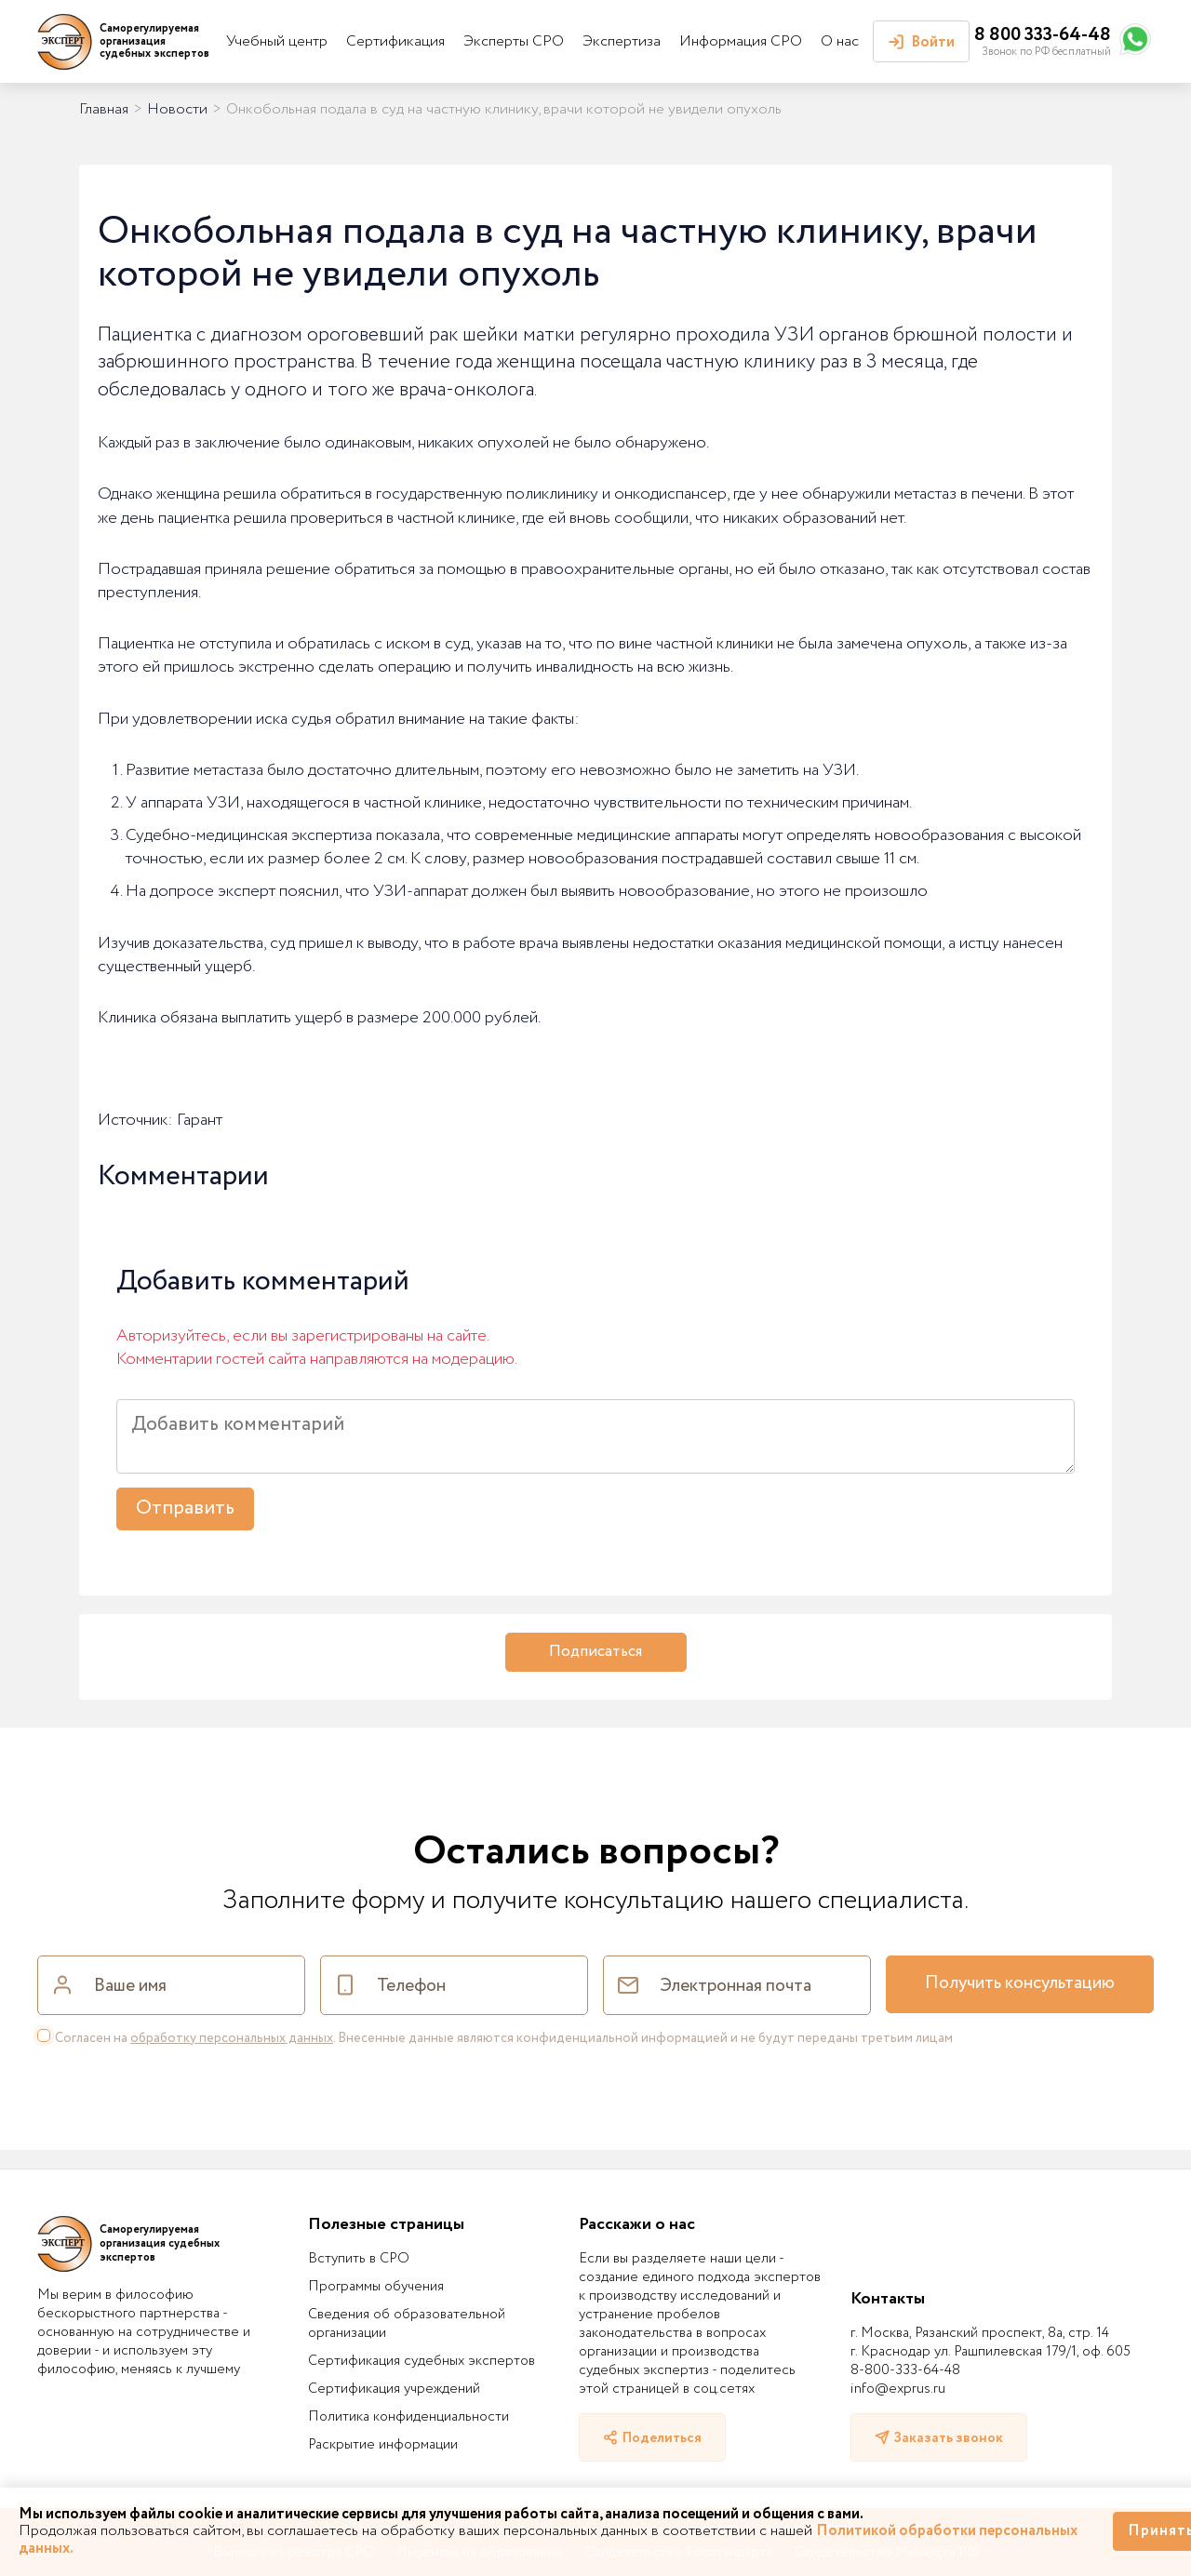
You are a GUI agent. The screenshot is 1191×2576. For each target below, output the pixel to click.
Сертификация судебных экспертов (421, 2361)
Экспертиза (621, 41)
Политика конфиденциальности (408, 2417)
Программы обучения (376, 2286)
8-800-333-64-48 (905, 2370)
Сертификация (395, 41)
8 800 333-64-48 (1042, 34)
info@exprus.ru (897, 2389)
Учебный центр (277, 41)
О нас (840, 41)
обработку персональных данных (231, 2038)
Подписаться (595, 1651)
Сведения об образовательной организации (406, 2323)
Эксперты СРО (513, 41)
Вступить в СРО (358, 2259)
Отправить (185, 1508)
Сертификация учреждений (394, 2389)
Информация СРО (740, 41)
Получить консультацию (1020, 1983)
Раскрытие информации (383, 2445)
